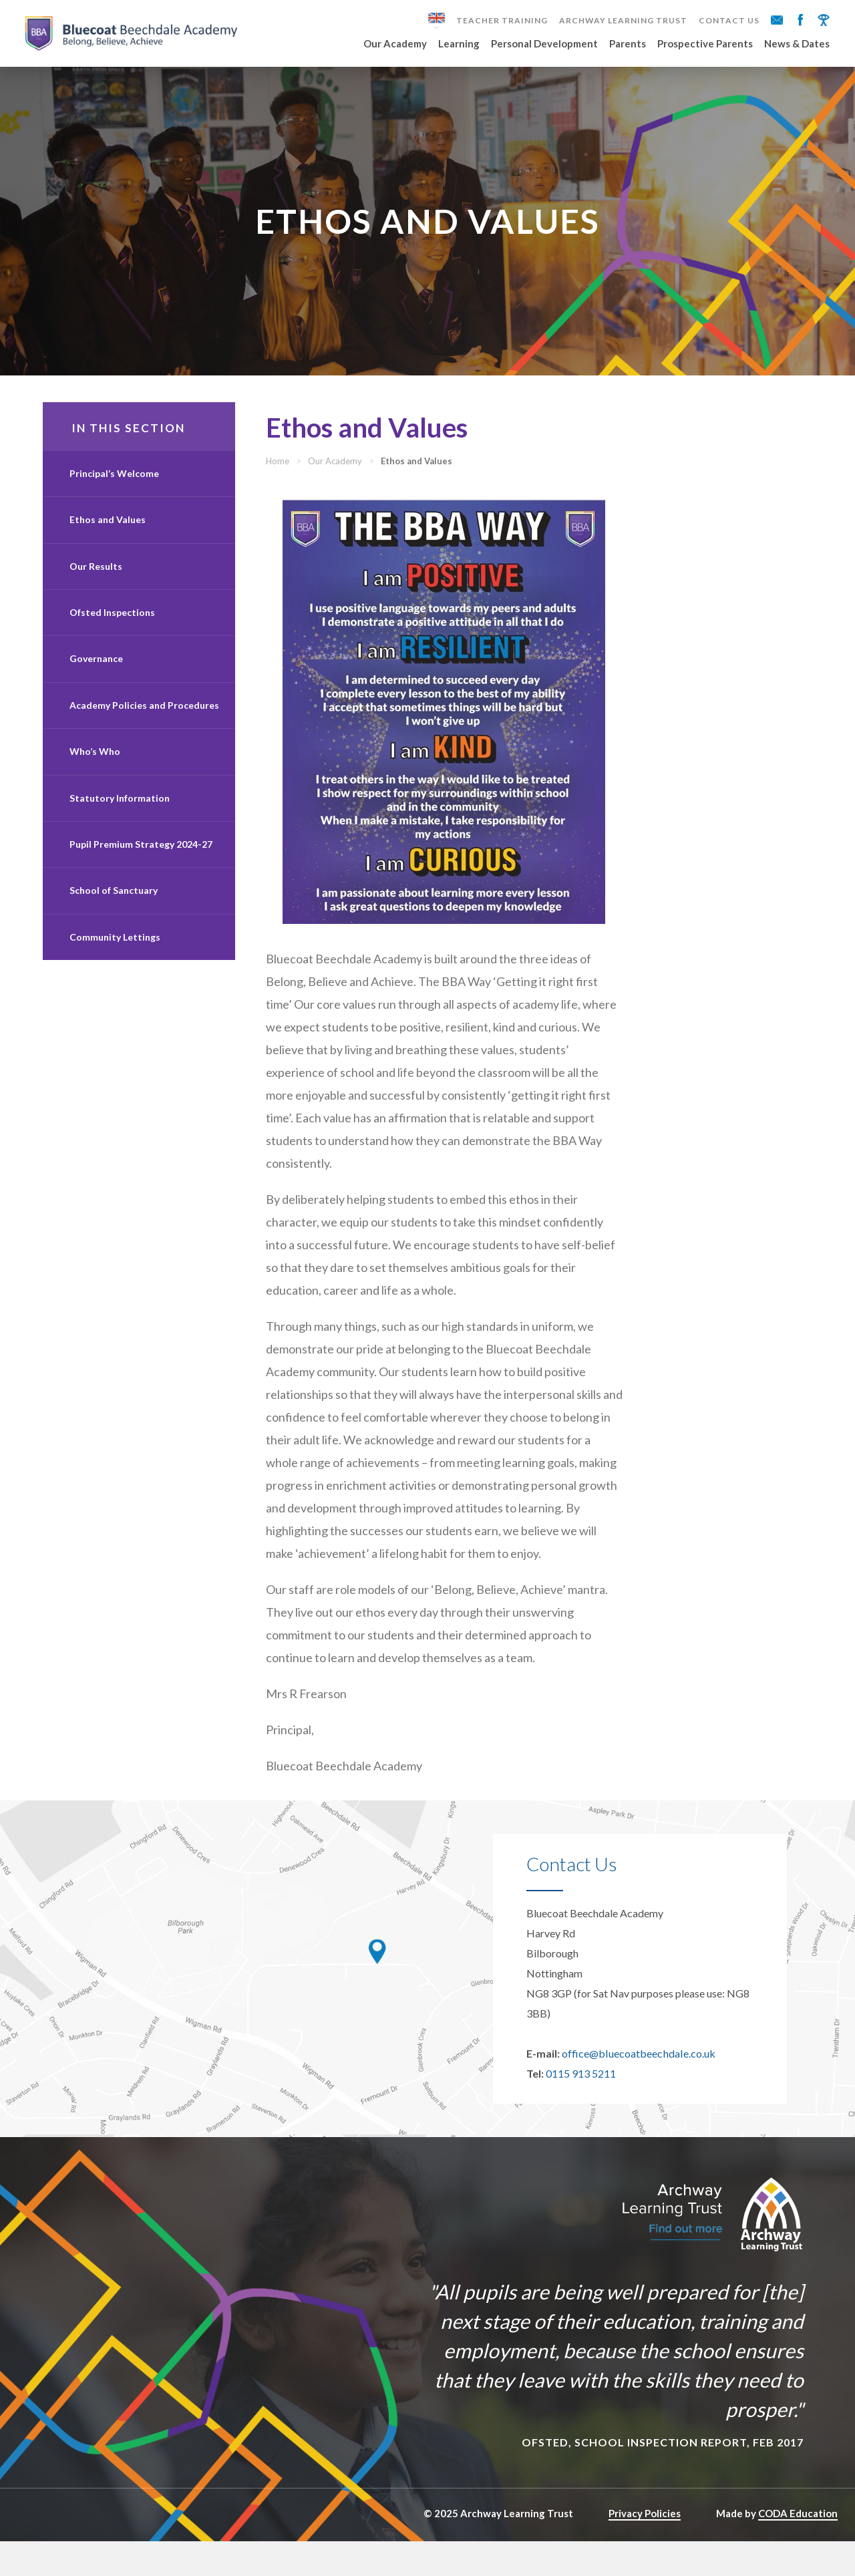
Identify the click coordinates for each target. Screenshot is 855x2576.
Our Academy (395, 44)
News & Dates (797, 44)
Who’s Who (94, 763)
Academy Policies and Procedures (144, 717)
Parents (627, 44)
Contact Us (729, 21)
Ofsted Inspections (112, 624)
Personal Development (544, 44)
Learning (459, 44)
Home (301, 473)
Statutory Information (119, 810)
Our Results (95, 578)
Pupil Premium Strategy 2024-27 (140, 856)
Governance (96, 671)
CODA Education (798, 2548)
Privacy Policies (645, 2548)
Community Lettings (114, 949)
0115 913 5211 (581, 2108)
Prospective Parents (705, 44)
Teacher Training (502, 21)
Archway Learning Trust (623, 21)
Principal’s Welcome (114, 485)
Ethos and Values (107, 531)
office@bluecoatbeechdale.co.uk (637, 2088)
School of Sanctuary (113, 902)
